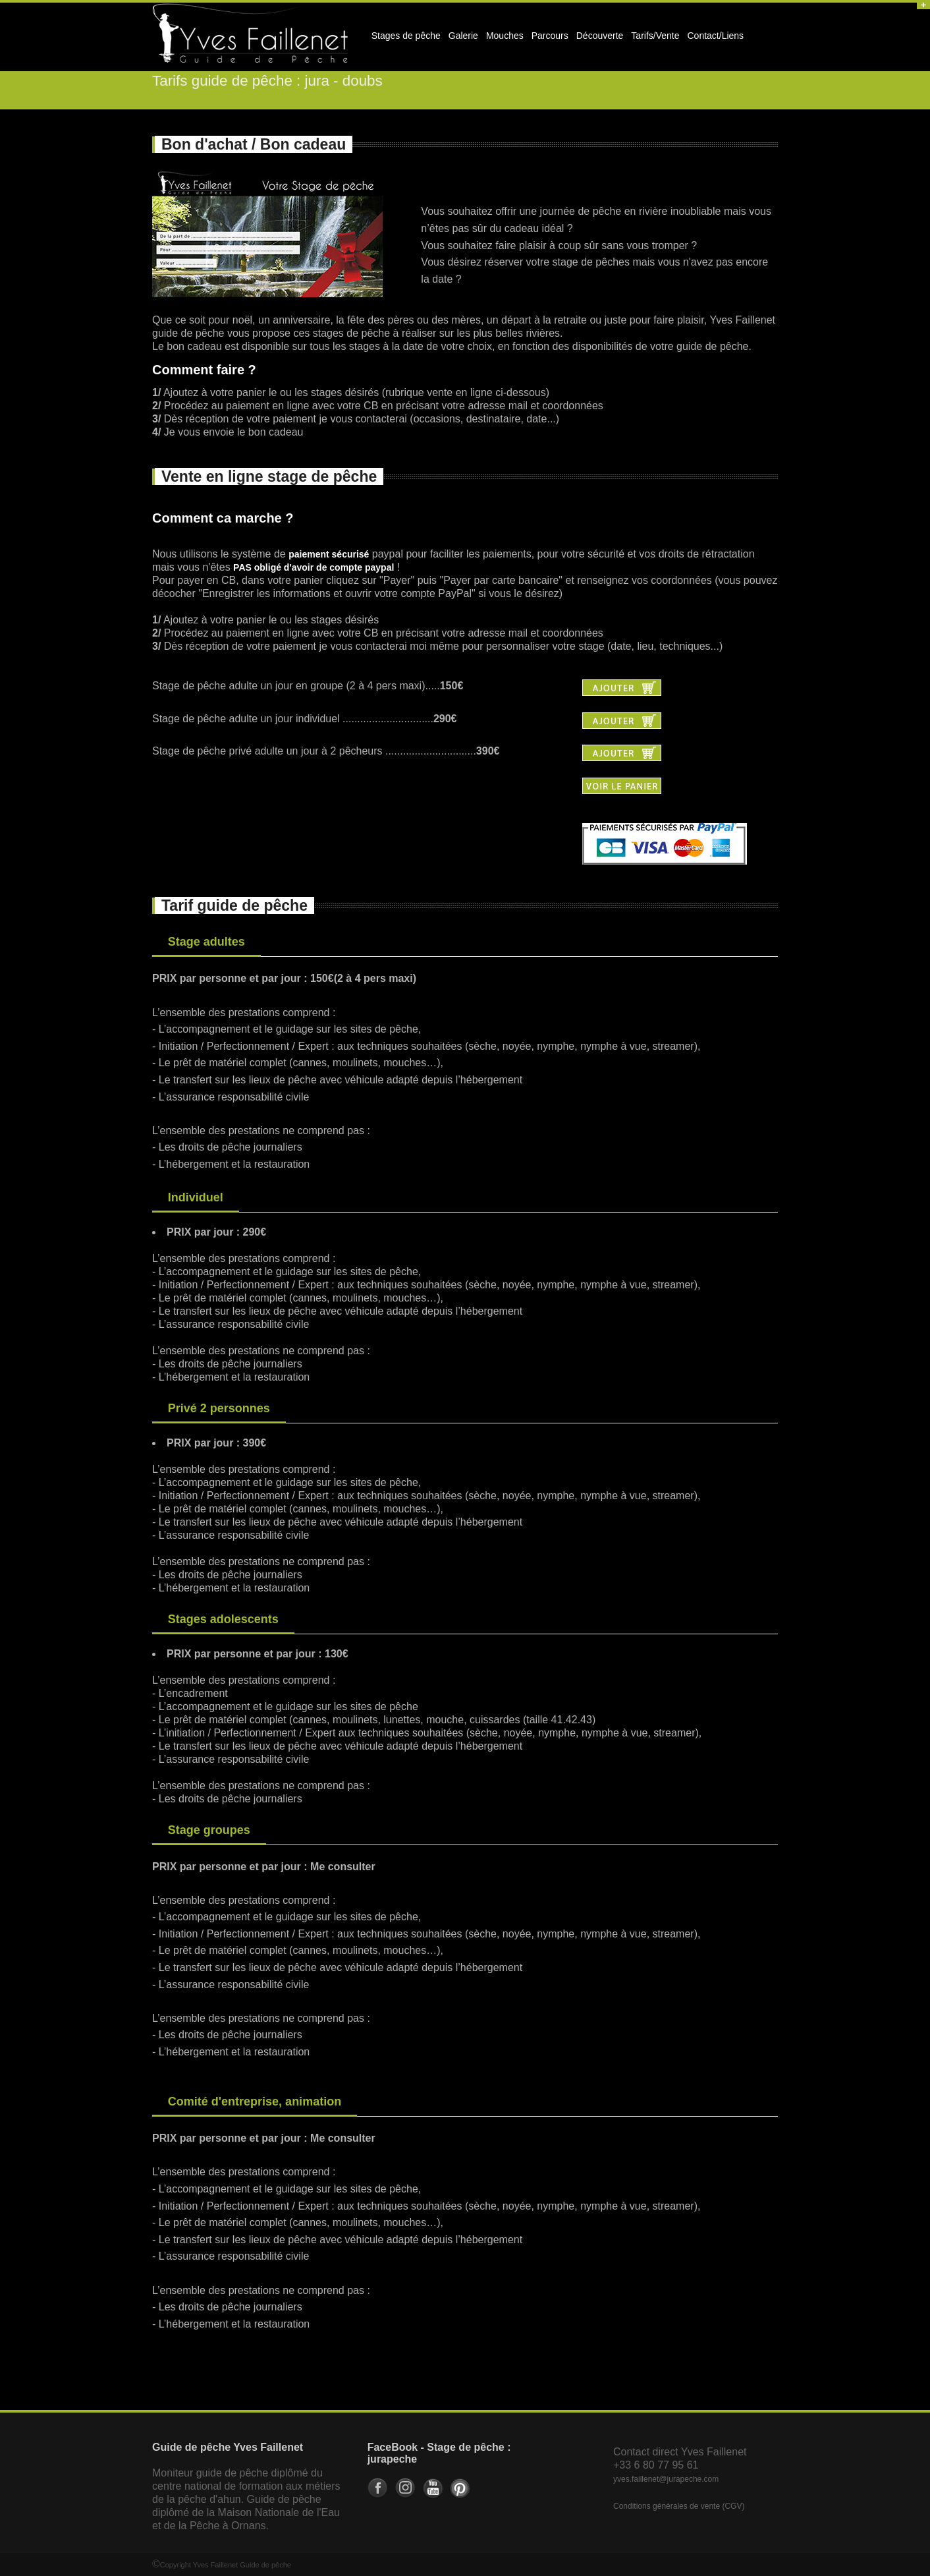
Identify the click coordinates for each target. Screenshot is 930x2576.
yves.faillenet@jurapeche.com (666, 2479)
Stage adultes (206, 941)
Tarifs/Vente (655, 35)
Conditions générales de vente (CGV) (678, 2506)
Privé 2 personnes (219, 1408)
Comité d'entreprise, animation (254, 2101)
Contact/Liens (714, 39)
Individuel (195, 1197)
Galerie (461, 39)
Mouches (505, 35)
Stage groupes (209, 1830)
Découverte (598, 39)
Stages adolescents (223, 1619)
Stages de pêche (404, 39)
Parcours (548, 39)
